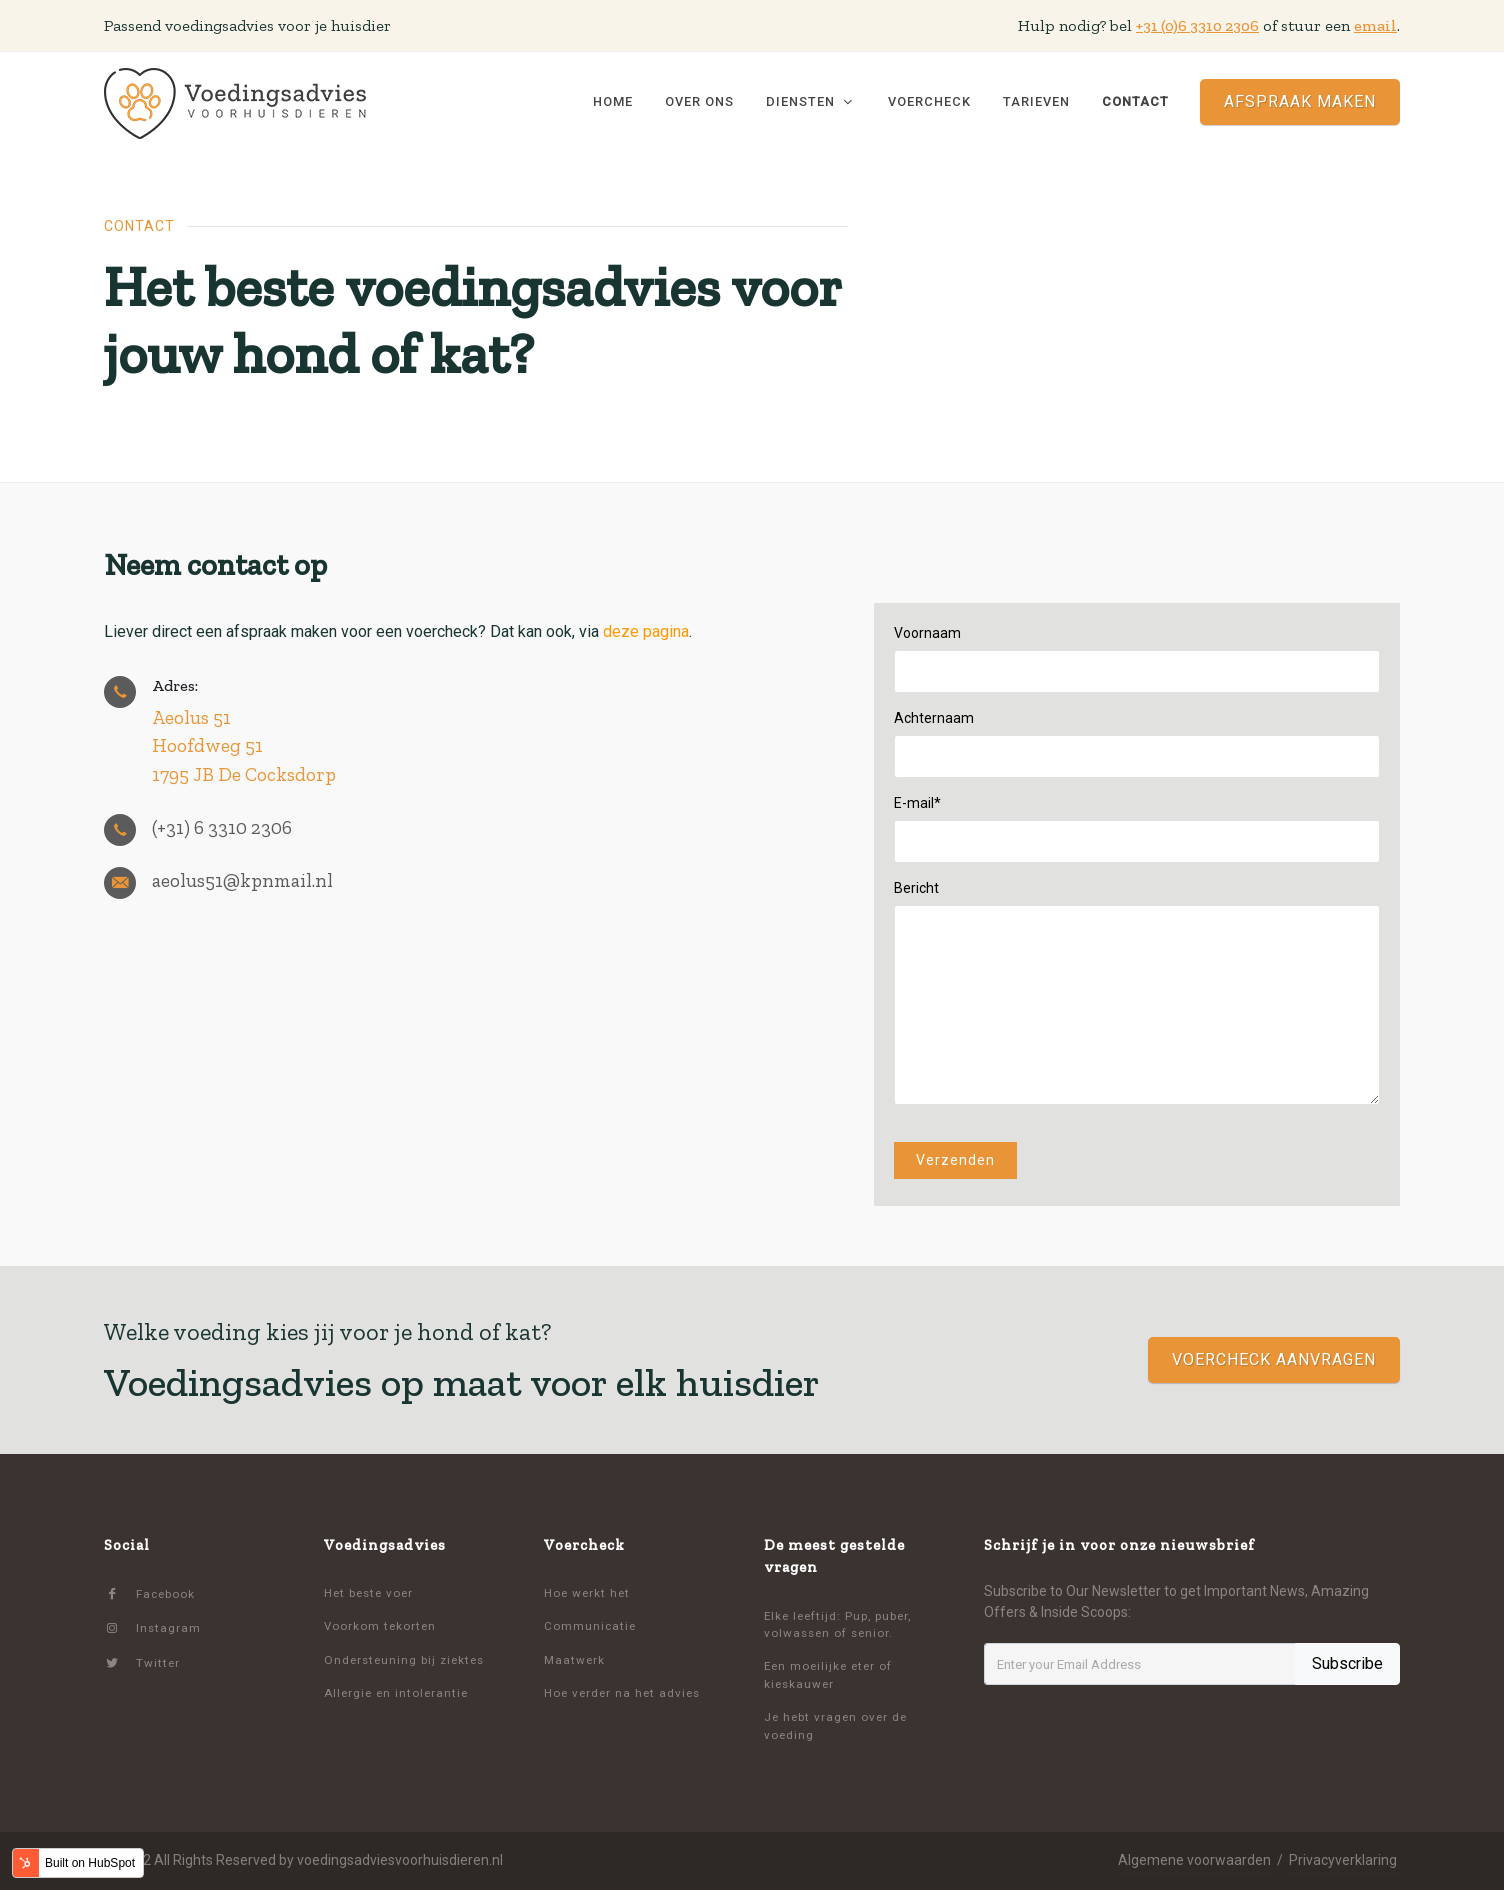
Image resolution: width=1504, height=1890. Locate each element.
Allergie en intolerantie (396, 1693)
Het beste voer (368, 1593)
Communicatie (590, 1626)
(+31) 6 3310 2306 (222, 827)
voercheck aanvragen (1274, 1359)
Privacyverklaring (1343, 1860)
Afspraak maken (1300, 101)
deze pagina (646, 631)
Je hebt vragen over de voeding (835, 1725)
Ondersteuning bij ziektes (404, 1660)
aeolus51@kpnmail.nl (242, 880)
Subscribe (1347, 1663)
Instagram (152, 1628)
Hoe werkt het (587, 1593)
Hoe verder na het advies (622, 1693)
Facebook (149, 1594)
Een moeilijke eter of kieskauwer (828, 1674)
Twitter (142, 1663)
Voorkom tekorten (380, 1626)
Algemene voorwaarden (1194, 1860)
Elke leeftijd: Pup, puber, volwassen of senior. (837, 1624)
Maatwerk (574, 1660)
